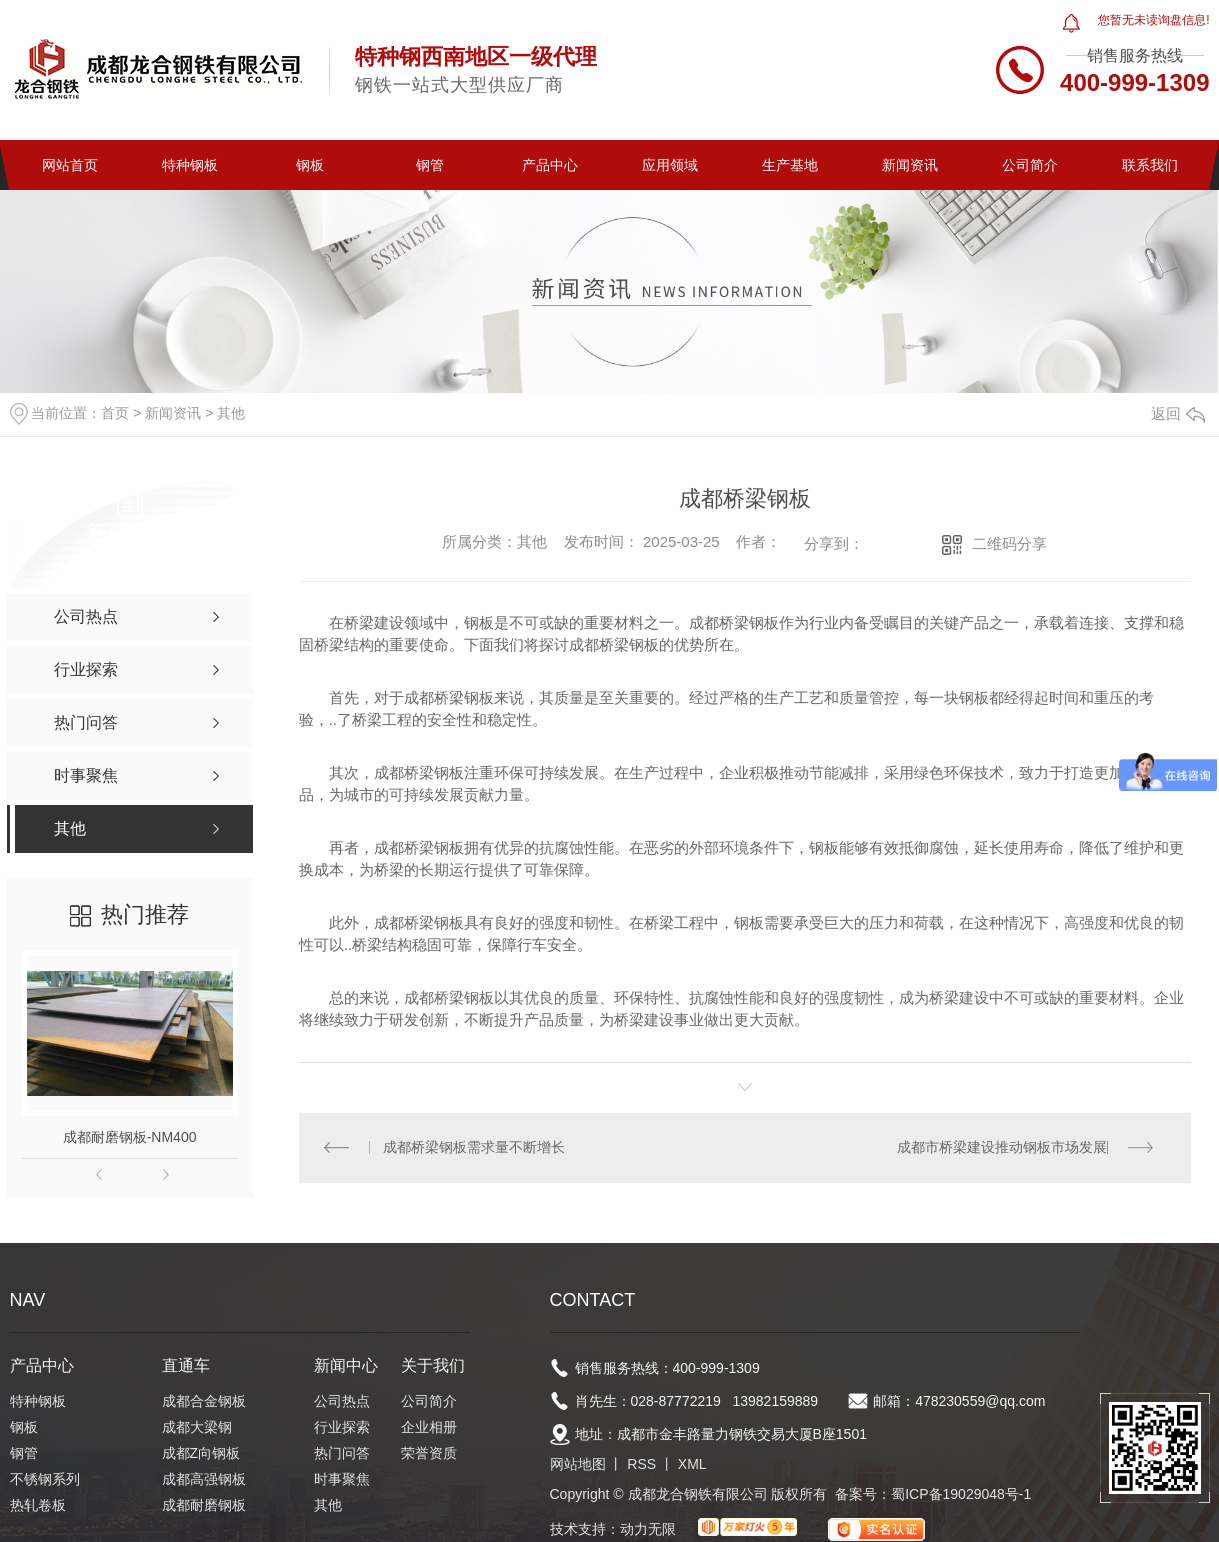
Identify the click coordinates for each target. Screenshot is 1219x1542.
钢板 (310, 165)
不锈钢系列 (45, 1480)
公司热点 (342, 1402)
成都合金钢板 (204, 1402)
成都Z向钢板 (201, 1454)
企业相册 (429, 1428)
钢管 (430, 165)
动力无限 (648, 1530)
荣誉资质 (429, 1454)
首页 (115, 413)
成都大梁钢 (197, 1428)
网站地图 (578, 1465)
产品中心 (550, 165)
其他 (231, 413)
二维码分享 (1009, 543)
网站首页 (70, 165)
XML (692, 1465)
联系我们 (1150, 165)
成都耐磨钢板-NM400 (130, 1137)
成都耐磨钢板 (204, 1506)
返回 (1178, 413)
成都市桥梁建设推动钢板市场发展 (1002, 1148)
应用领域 (670, 165)
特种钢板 (190, 165)
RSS (641, 1465)
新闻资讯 (910, 165)
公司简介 (1030, 165)
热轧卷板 (38, 1506)
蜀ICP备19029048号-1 (961, 1495)
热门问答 (342, 1454)
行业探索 (342, 1428)
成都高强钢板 (204, 1480)
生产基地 (790, 165)
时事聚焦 (342, 1480)
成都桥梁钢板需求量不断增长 (474, 1148)
